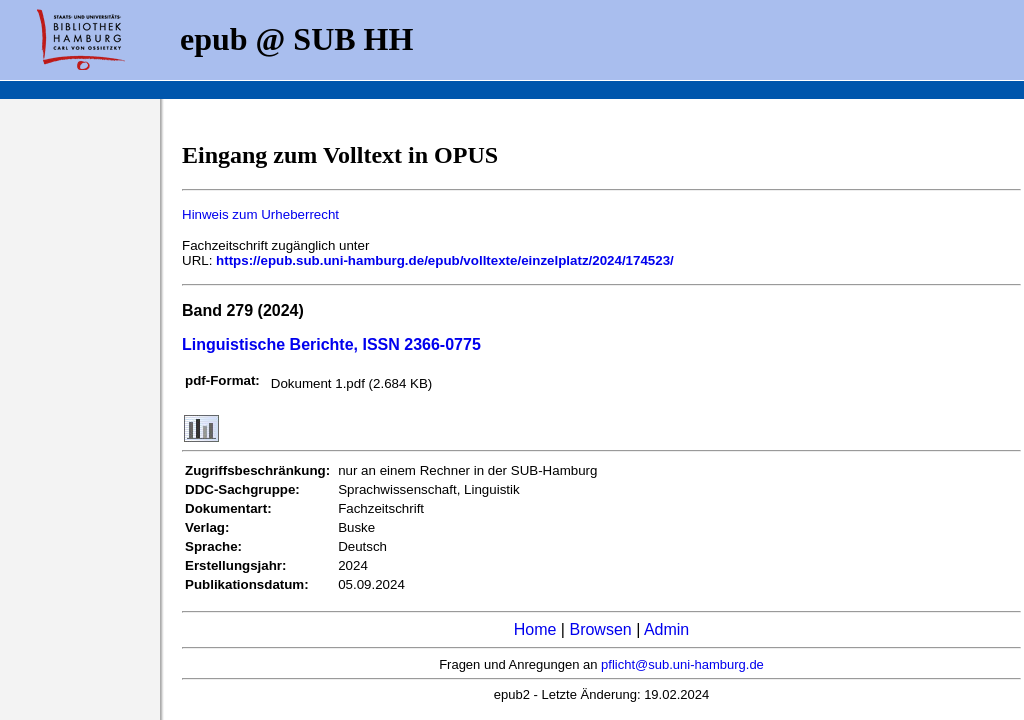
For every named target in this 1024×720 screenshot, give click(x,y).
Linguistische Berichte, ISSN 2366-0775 (331, 344)
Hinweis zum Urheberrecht (260, 214)
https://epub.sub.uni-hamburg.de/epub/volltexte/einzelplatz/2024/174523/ (445, 260)
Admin (666, 629)
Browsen (600, 629)
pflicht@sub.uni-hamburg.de (682, 664)
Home (535, 629)
